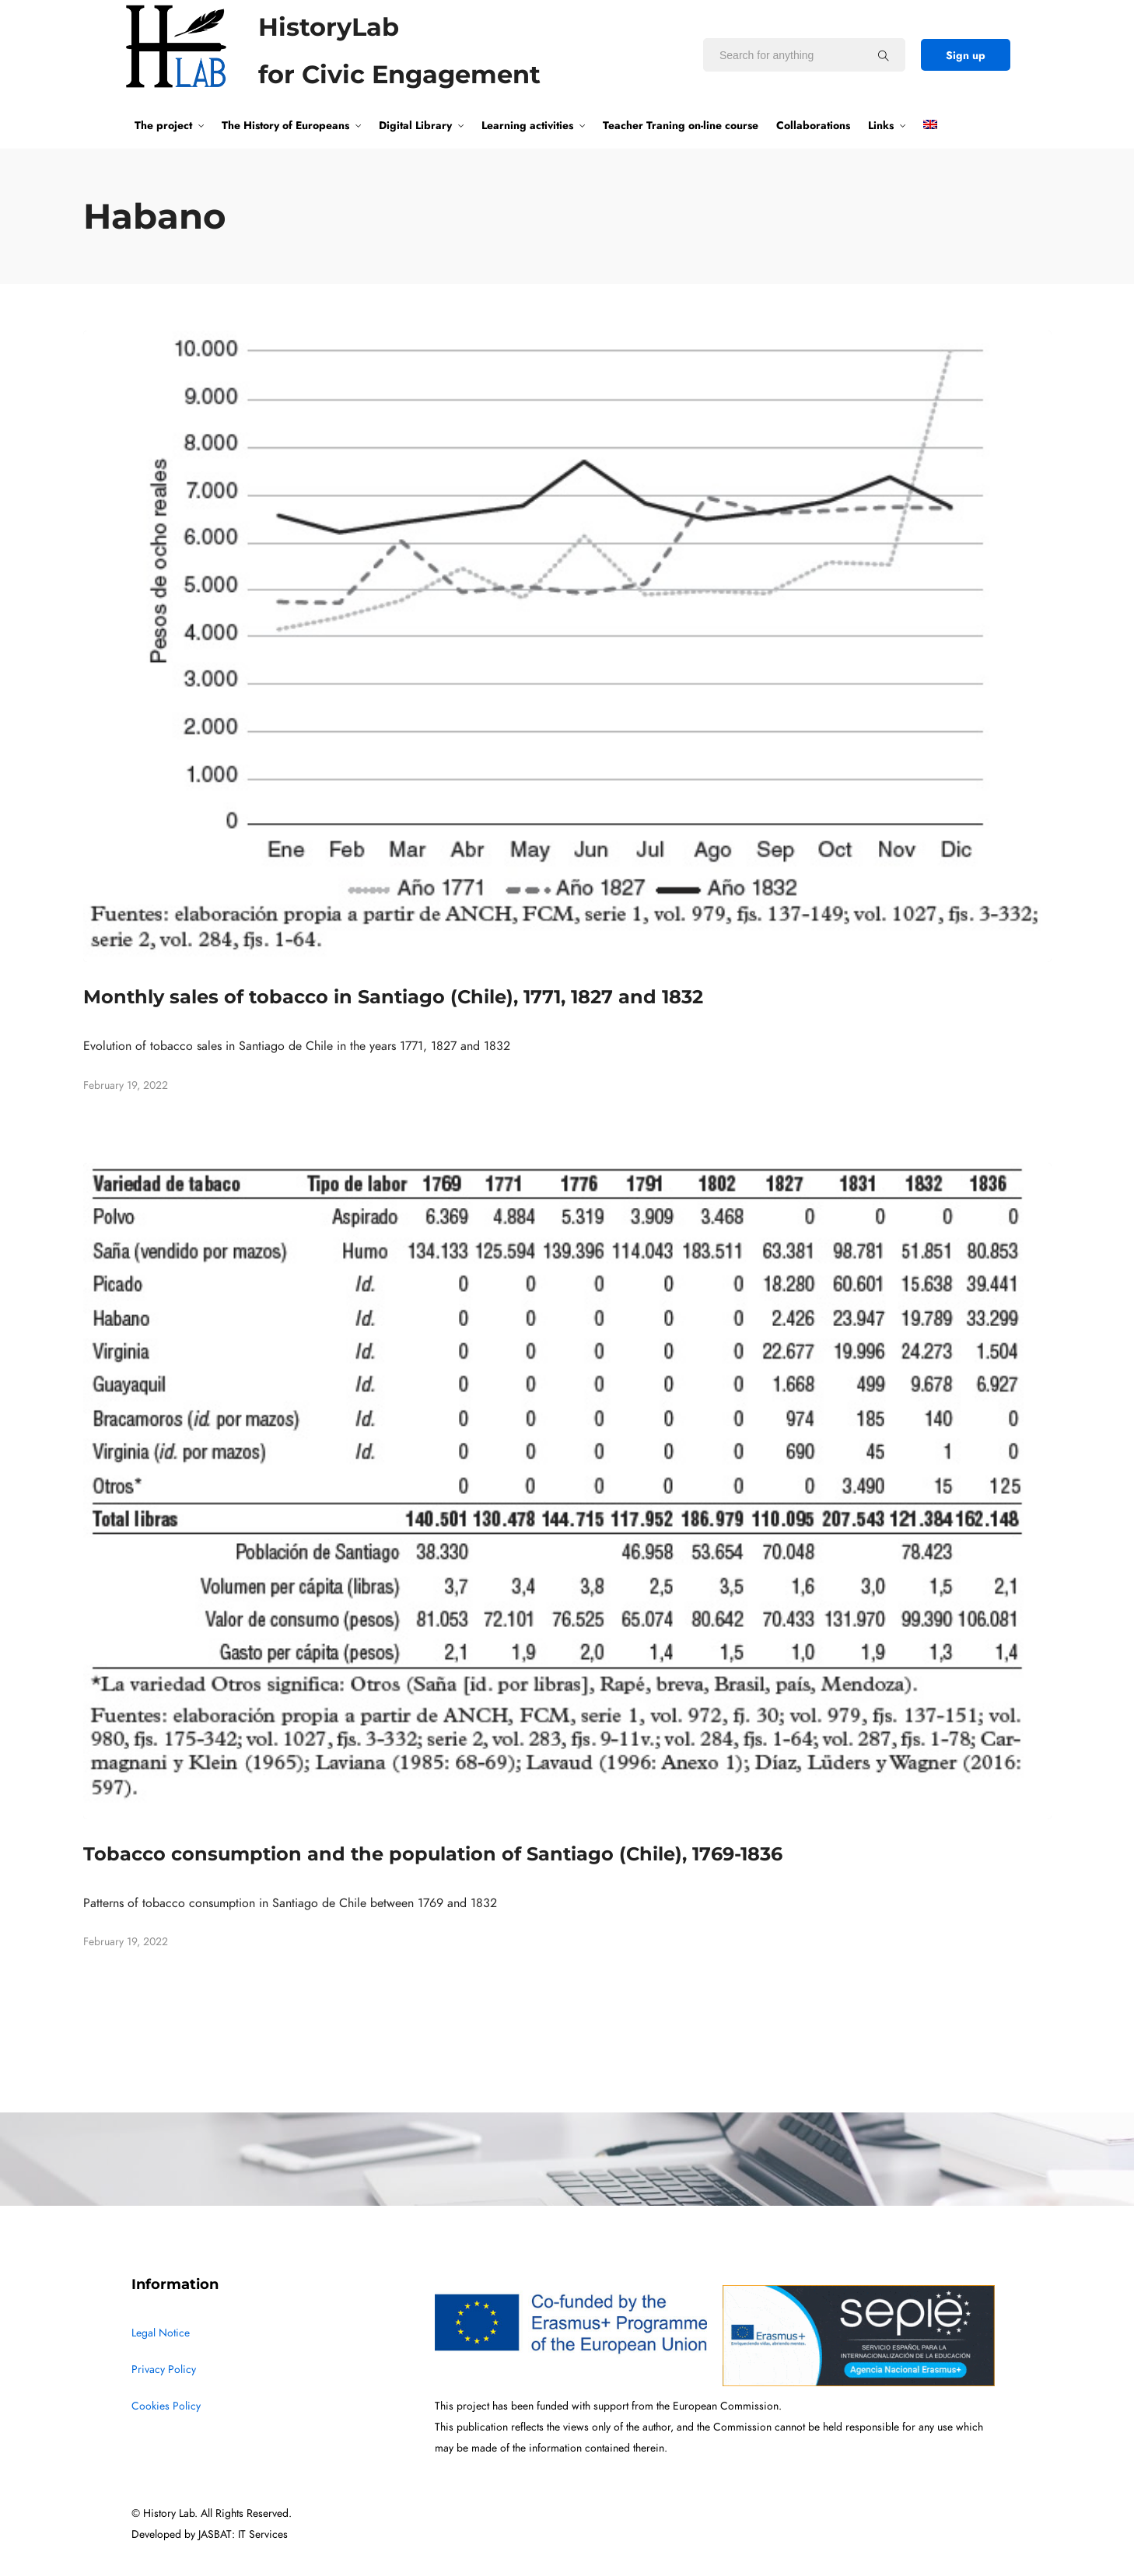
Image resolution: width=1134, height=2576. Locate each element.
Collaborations (813, 125)
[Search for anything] (884, 55)
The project (163, 125)
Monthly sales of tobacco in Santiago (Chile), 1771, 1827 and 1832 (393, 996)
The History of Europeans (285, 125)
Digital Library (415, 125)
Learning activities (527, 125)
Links (881, 125)
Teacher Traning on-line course (680, 125)
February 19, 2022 (125, 1085)
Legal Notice (160, 2333)
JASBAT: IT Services (243, 2534)
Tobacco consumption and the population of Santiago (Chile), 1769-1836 (432, 1854)
